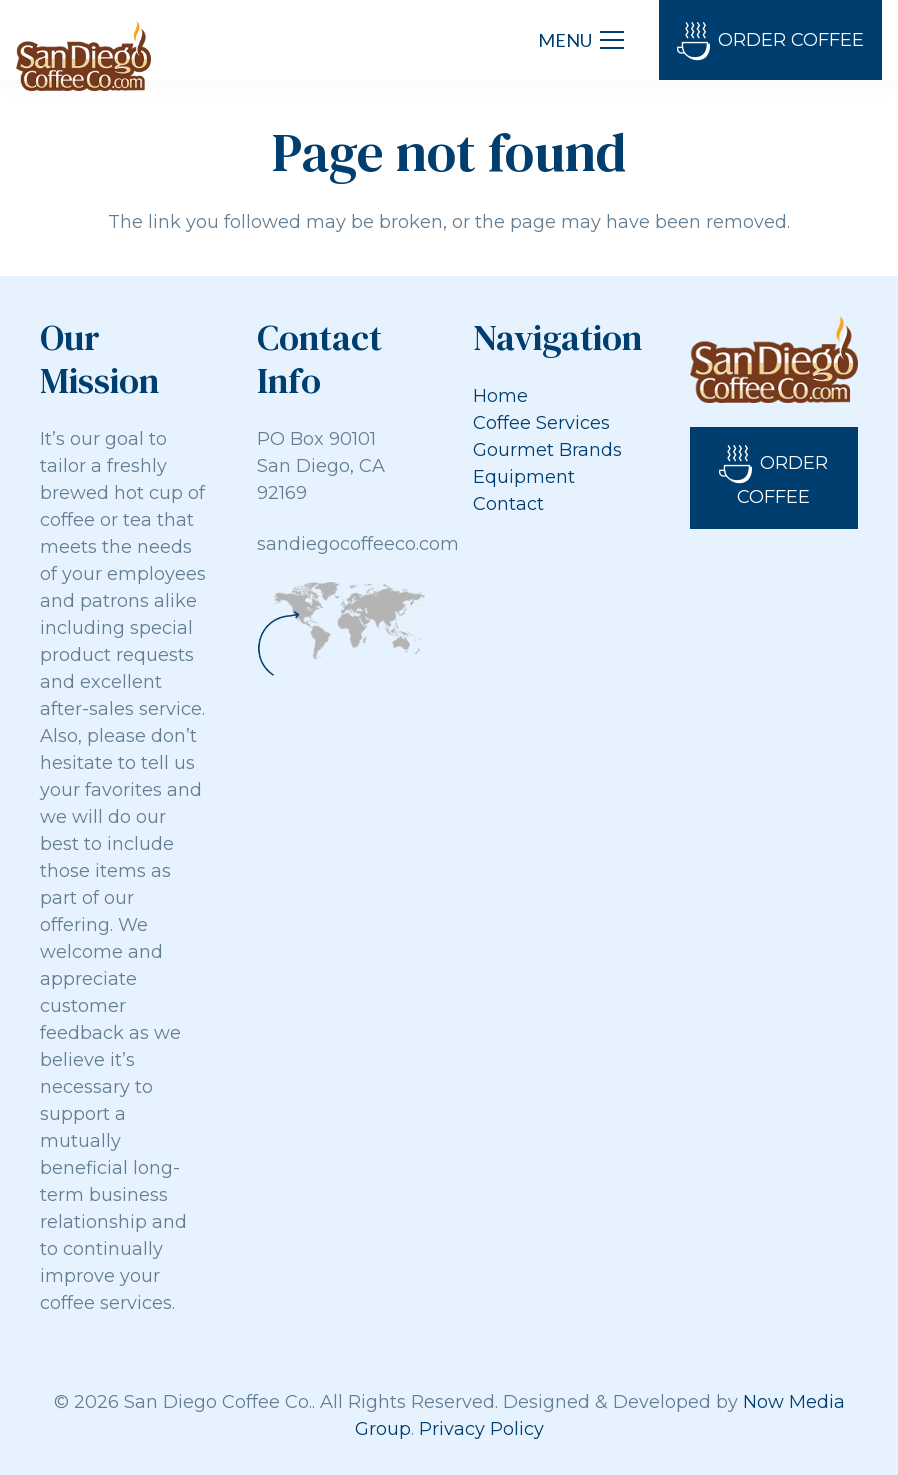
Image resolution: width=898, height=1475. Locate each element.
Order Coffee (770, 41)
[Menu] (581, 40)
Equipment (524, 477)
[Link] (83, 56)
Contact (508, 504)
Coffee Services (541, 423)
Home (500, 396)
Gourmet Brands (547, 450)
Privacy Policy (481, 1429)
